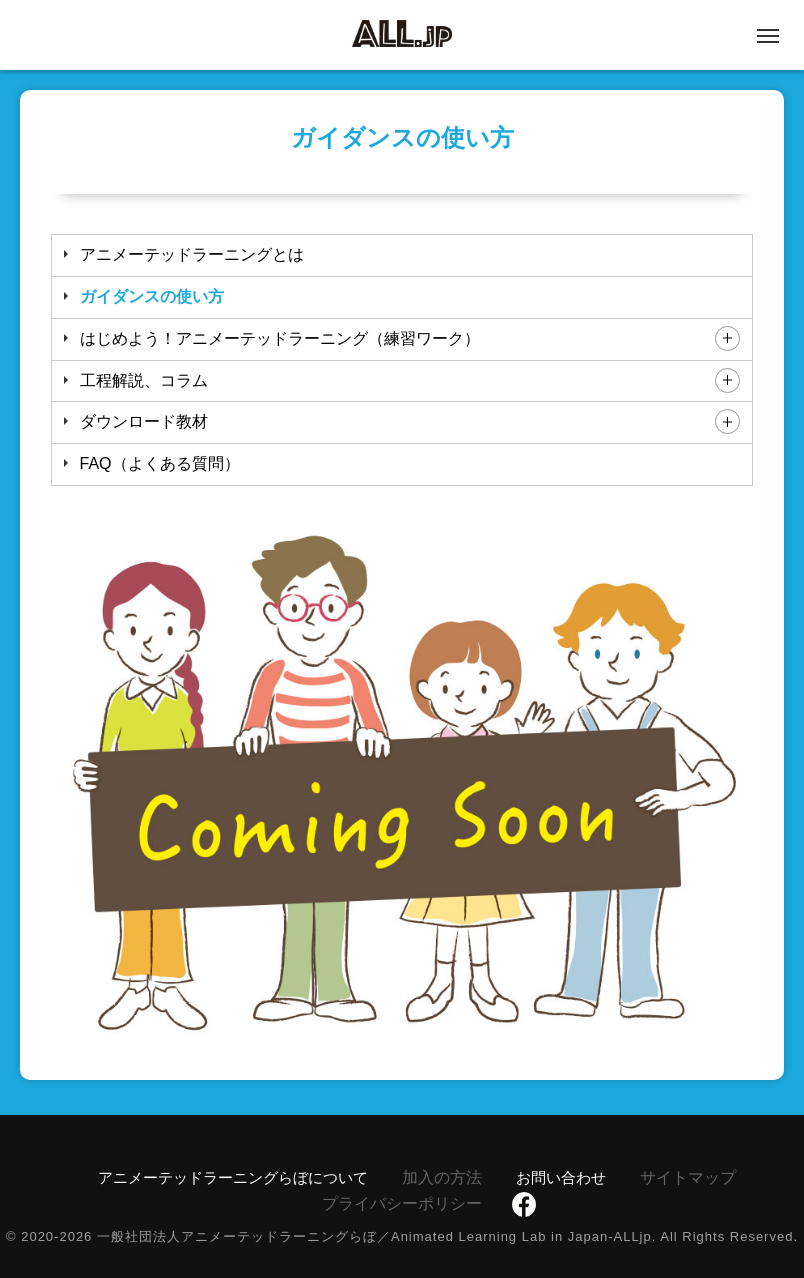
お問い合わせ (561, 1177)
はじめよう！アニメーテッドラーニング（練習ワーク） (280, 338)
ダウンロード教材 (144, 421)
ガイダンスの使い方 (152, 296)
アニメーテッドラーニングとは (192, 254)
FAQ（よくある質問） (160, 463)
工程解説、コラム (144, 380)
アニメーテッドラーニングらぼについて (233, 1177)
